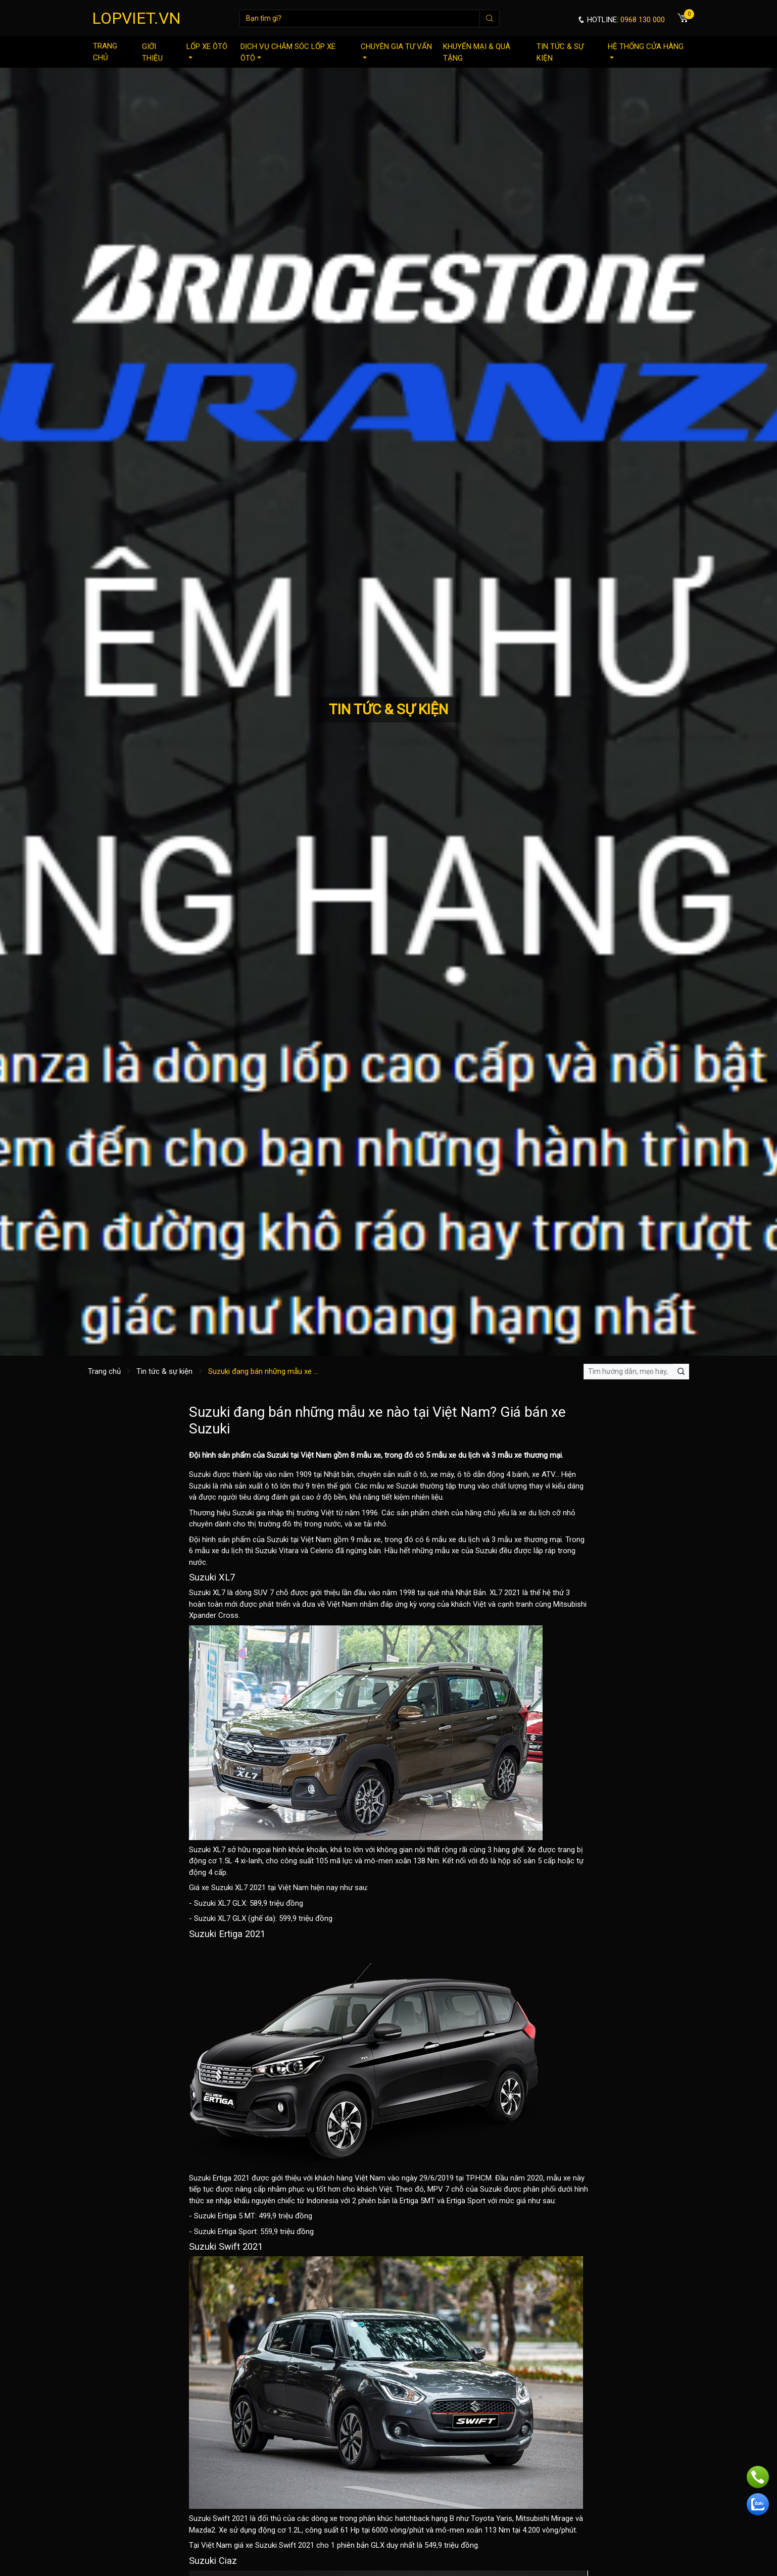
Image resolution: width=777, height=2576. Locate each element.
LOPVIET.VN (136, 18)
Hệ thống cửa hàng (646, 50)
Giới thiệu (152, 52)
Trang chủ (105, 51)
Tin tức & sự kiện (560, 52)
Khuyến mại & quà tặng (476, 52)
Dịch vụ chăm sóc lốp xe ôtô (287, 52)
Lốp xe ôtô (206, 50)
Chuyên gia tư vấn (396, 50)
